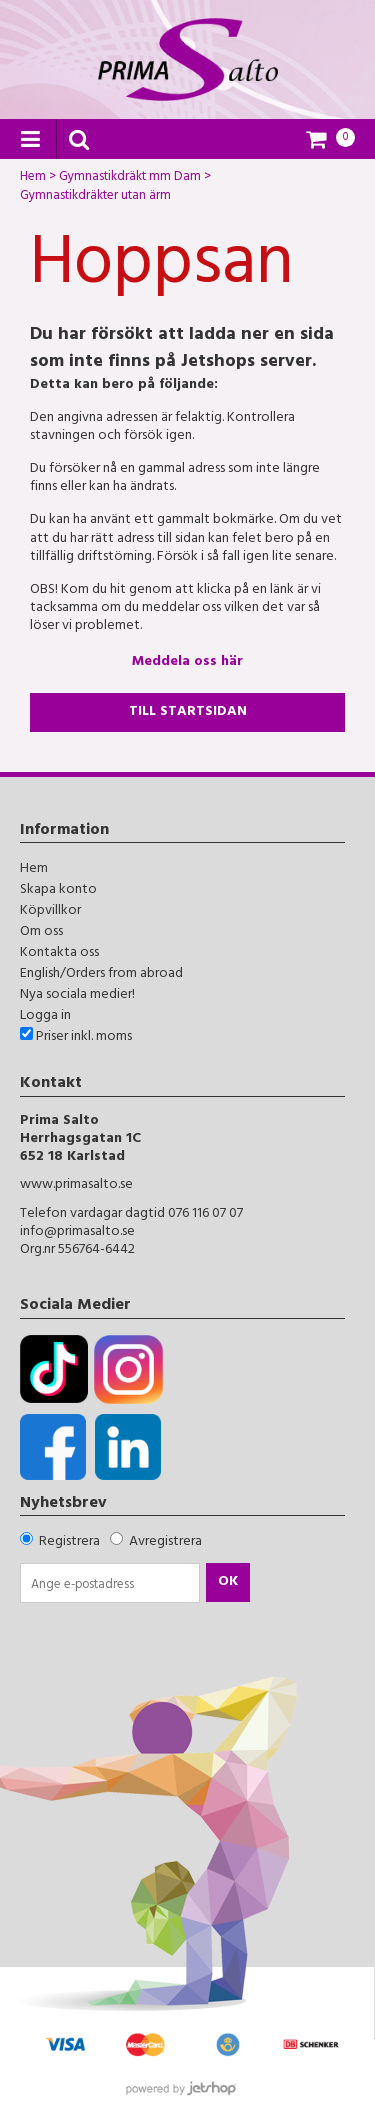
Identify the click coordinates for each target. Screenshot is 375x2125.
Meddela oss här (187, 662)
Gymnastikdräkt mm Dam (130, 179)
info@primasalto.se (77, 1232)
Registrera (69, 1542)
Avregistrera (165, 1542)
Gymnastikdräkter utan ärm (95, 198)
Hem (33, 179)
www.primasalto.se (76, 1185)
